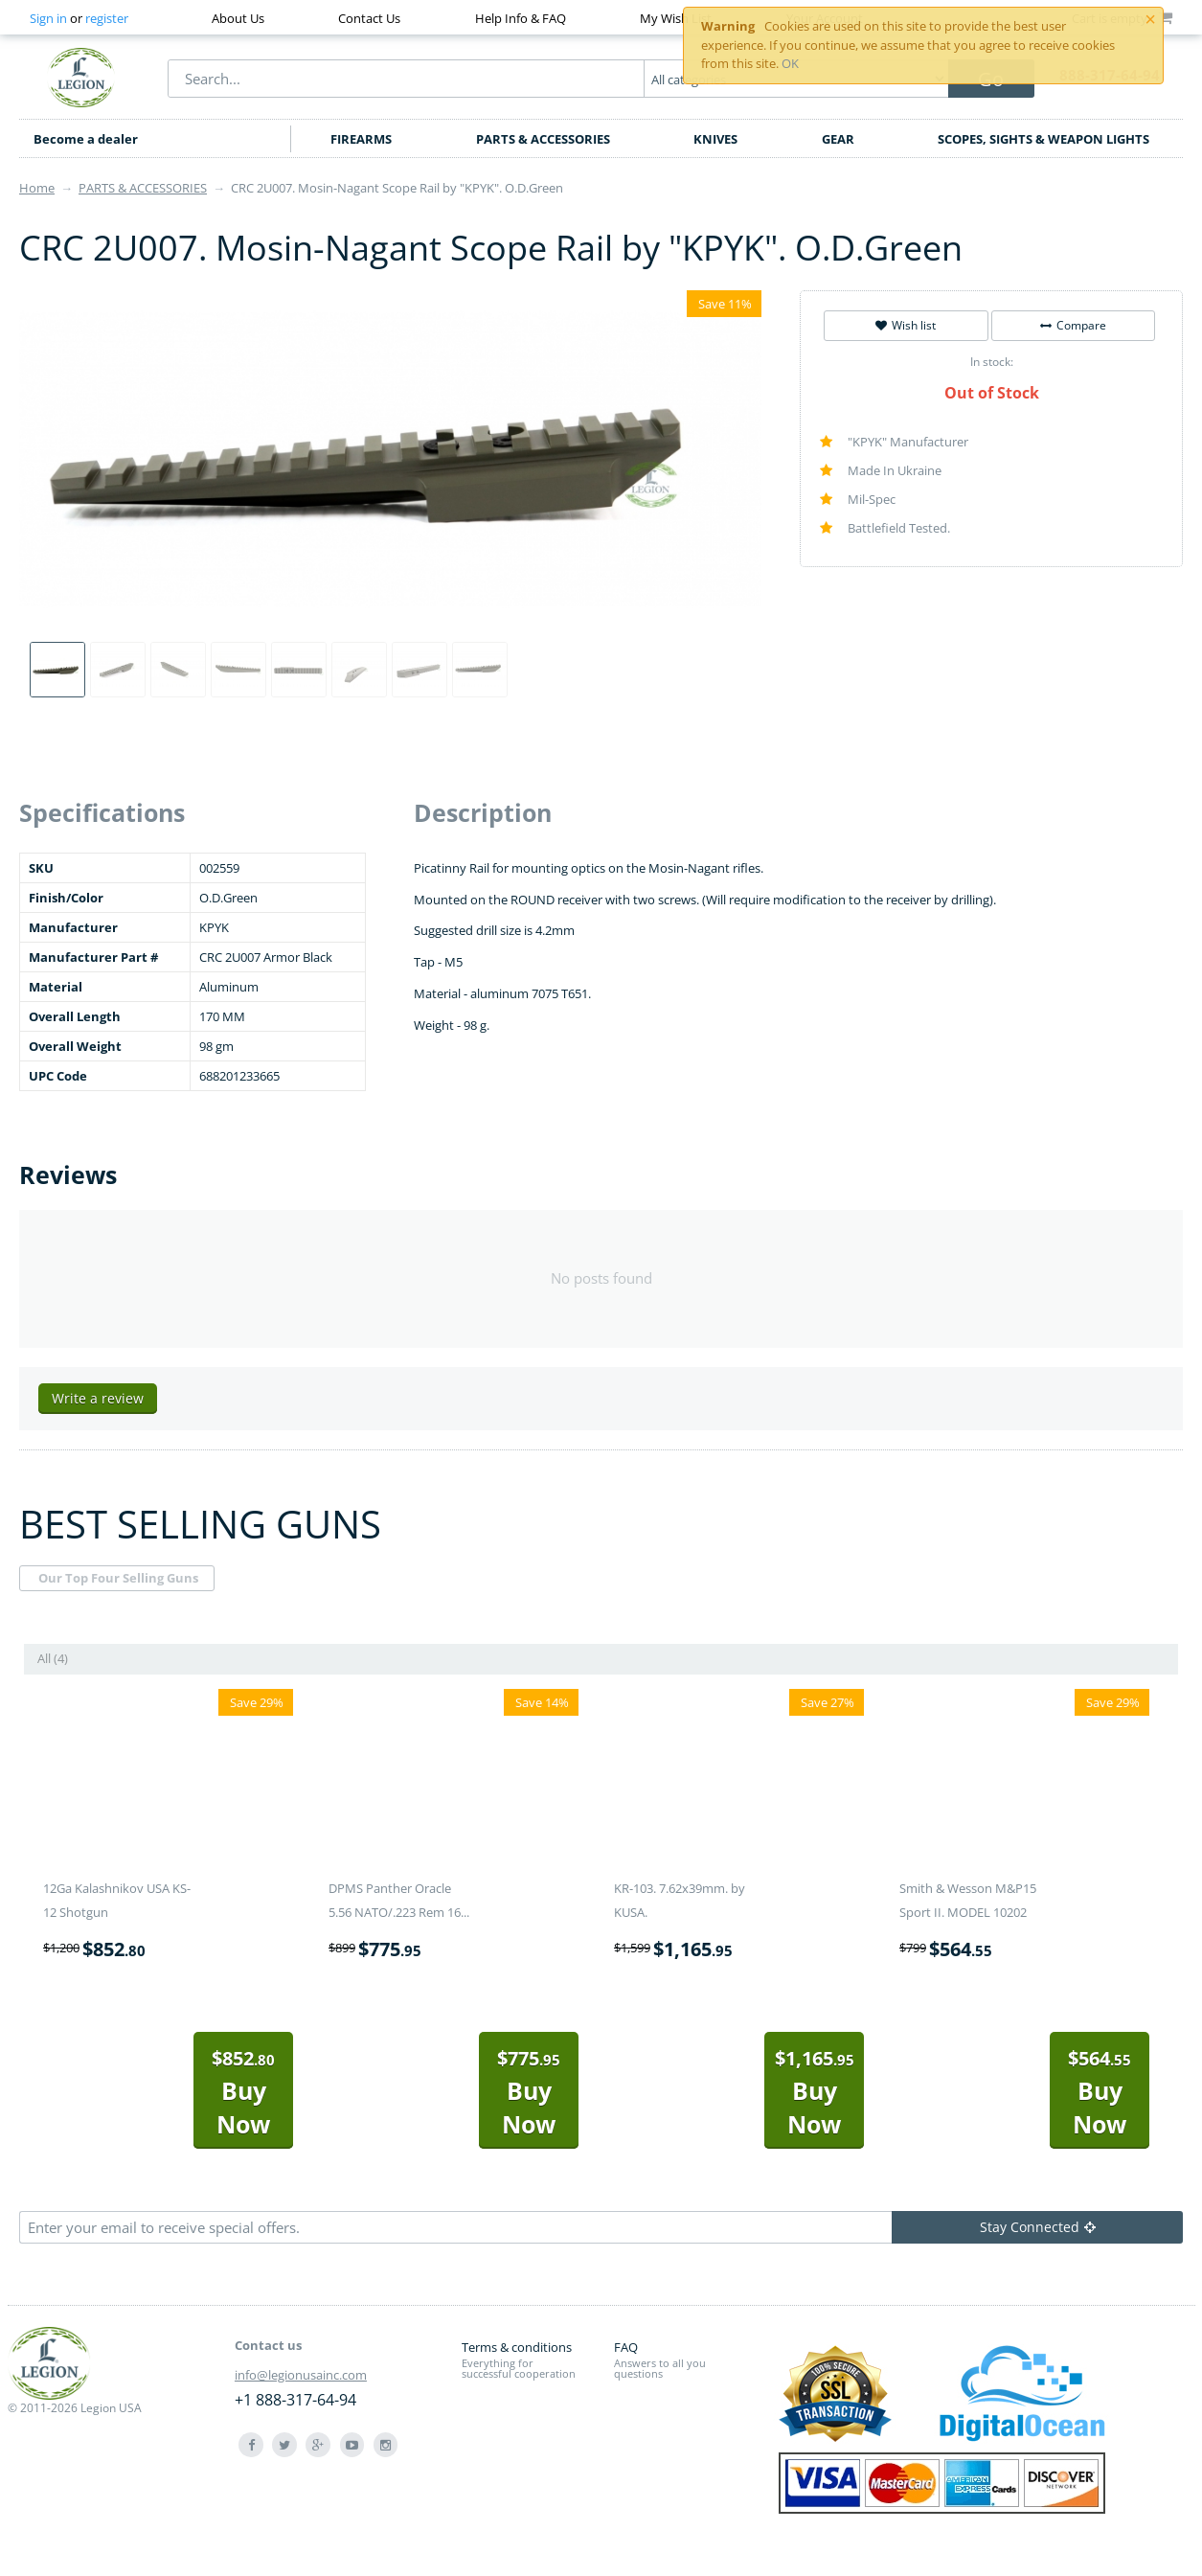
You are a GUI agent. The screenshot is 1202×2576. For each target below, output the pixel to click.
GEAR (838, 139)
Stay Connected (1038, 2227)
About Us (238, 18)
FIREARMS (361, 139)
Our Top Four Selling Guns (118, 1577)
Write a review (98, 1398)
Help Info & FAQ (520, 18)
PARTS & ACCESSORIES (543, 139)
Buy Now (243, 2092)
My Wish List (676, 18)
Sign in (48, 18)
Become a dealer (86, 139)
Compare (1073, 325)
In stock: (991, 361)
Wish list (905, 325)
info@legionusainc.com (301, 2374)
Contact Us (369, 18)
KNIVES (715, 139)
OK (790, 63)
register (106, 18)
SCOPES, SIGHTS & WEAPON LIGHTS (1043, 139)
